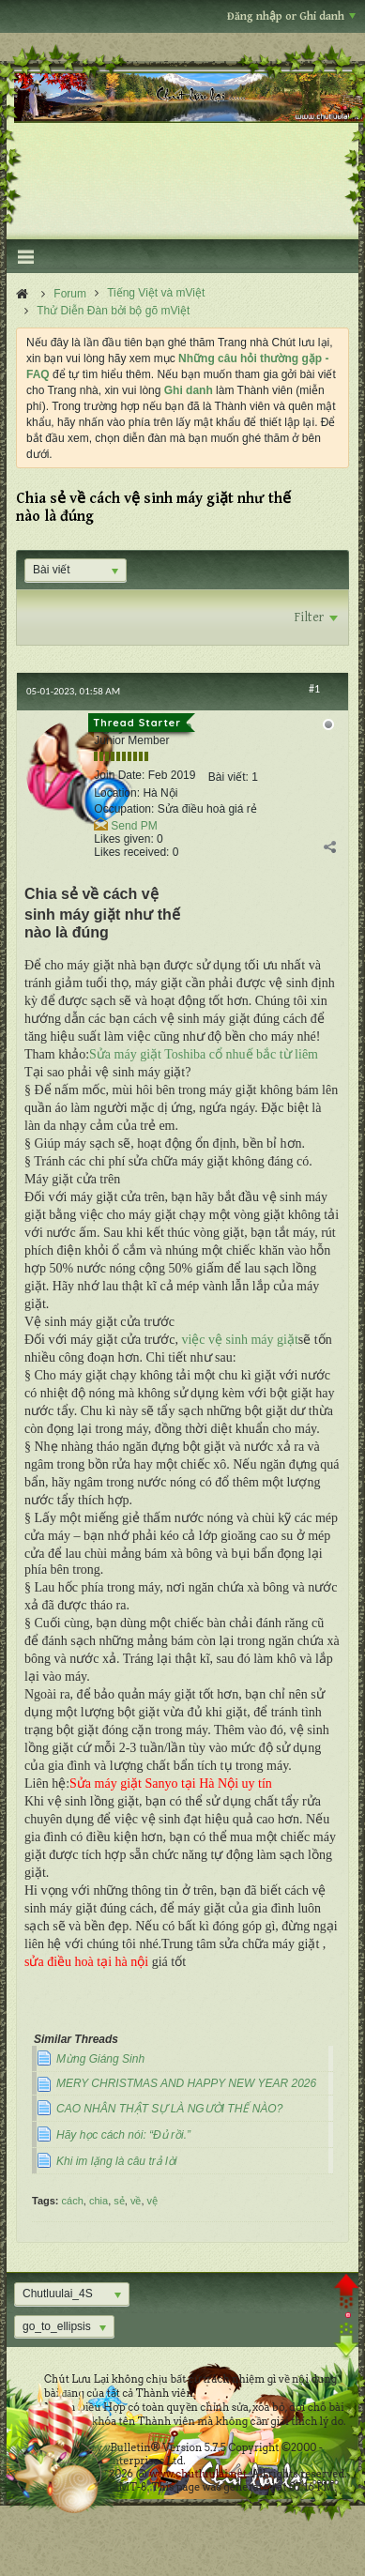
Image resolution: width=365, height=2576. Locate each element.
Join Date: (119, 775)
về (136, 2200)
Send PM (134, 825)
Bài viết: (228, 777)
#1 (314, 688)
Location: (117, 793)
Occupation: (124, 808)
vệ (153, 2200)
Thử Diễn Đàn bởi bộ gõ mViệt (113, 310)
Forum (69, 293)
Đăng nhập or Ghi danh (291, 16)
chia (98, 2200)
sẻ (119, 2200)
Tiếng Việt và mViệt (156, 292)
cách (73, 2200)
